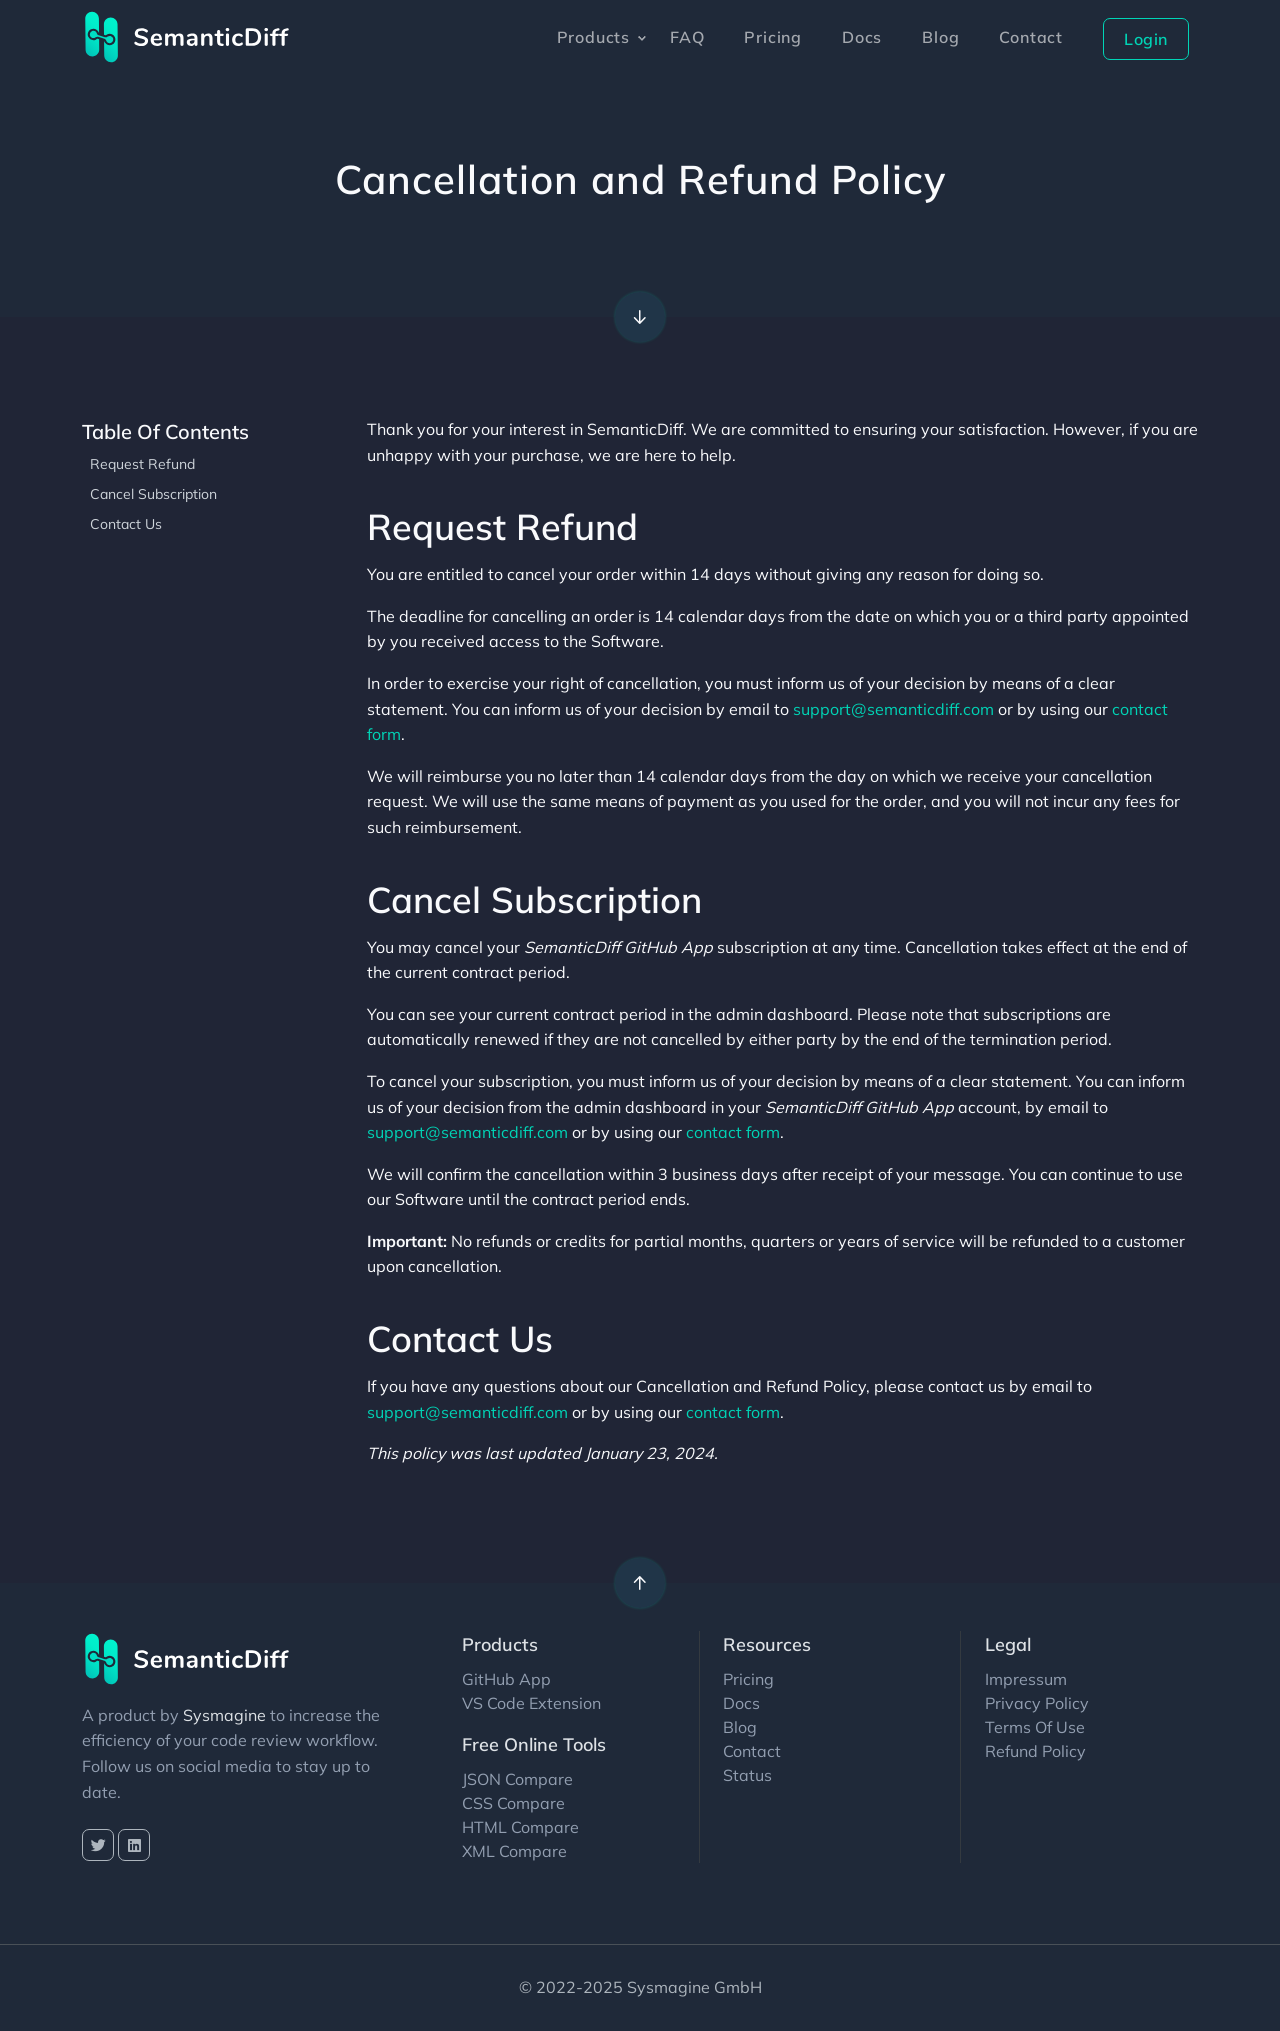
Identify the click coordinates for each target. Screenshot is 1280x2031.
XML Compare (514, 1851)
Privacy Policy (1037, 1703)
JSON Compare (517, 1779)
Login (1146, 39)
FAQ (687, 37)
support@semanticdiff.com (893, 709)
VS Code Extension (531, 1703)
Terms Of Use (1035, 1727)
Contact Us (126, 524)
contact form (733, 1132)
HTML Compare (520, 1827)
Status (747, 1775)
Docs (862, 37)
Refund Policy (1035, 1751)
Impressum (1026, 1679)
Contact (1031, 37)
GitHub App (506, 1679)
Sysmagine (224, 1715)
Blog (940, 37)
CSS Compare (513, 1803)
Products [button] (593, 37)
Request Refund (142, 464)
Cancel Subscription (153, 494)
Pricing (773, 37)
